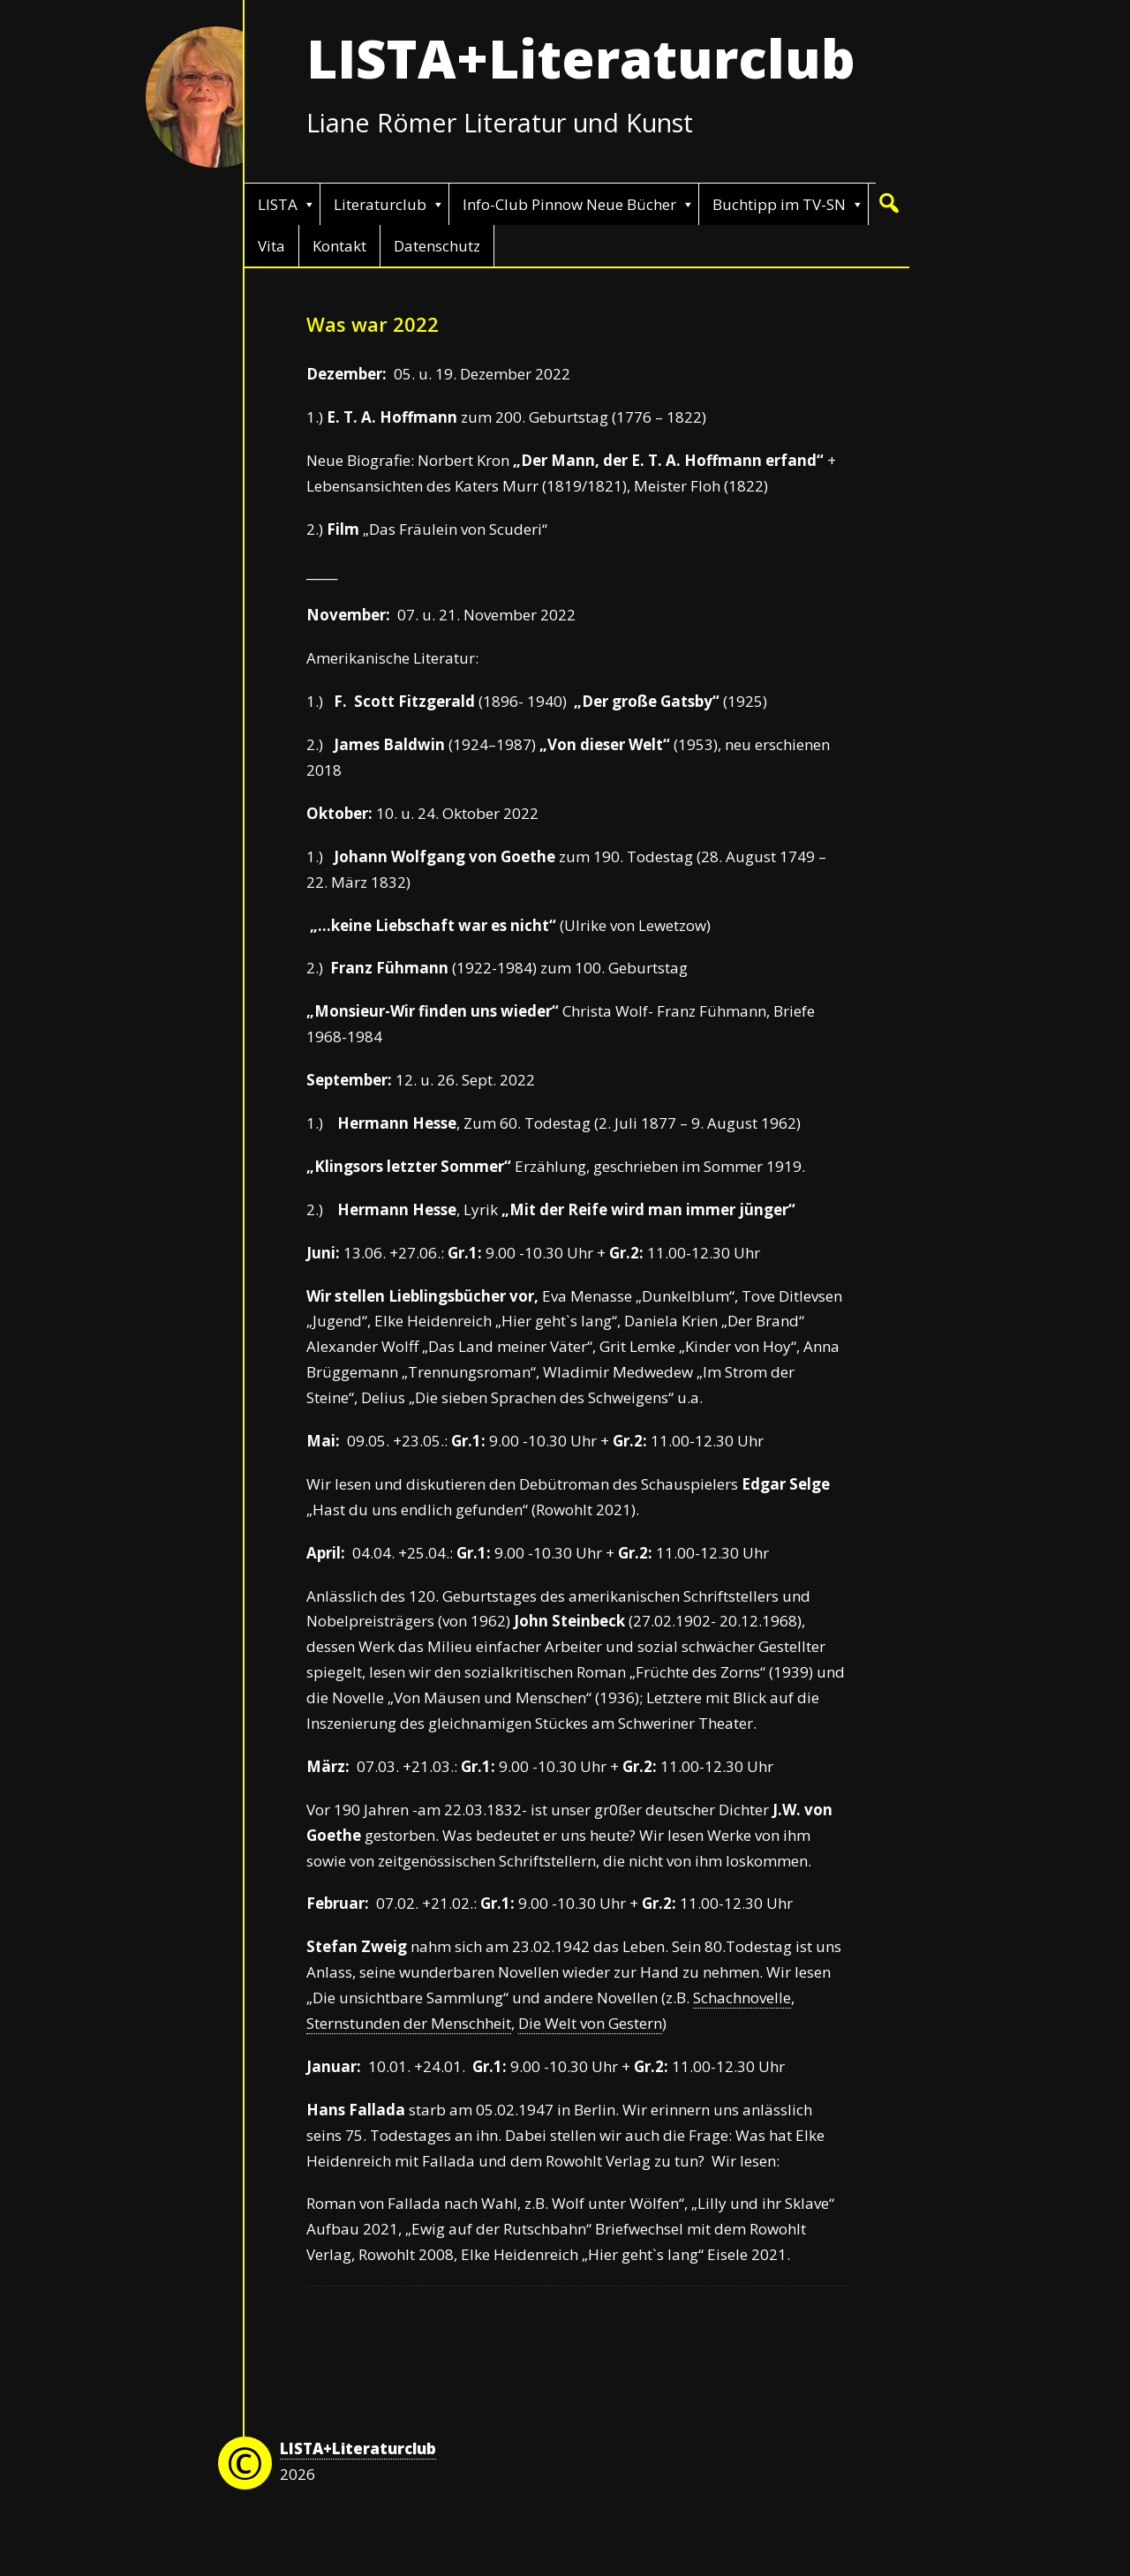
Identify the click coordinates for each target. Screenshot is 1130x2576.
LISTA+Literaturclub (580, 58)
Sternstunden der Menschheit (408, 2023)
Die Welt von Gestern (590, 2023)
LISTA (278, 204)
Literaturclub (380, 204)
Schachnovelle (742, 1997)
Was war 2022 (372, 324)
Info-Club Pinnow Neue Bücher (569, 204)
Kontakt (339, 246)
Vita (271, 246)
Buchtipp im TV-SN (779, 204)
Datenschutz (437, 246)
